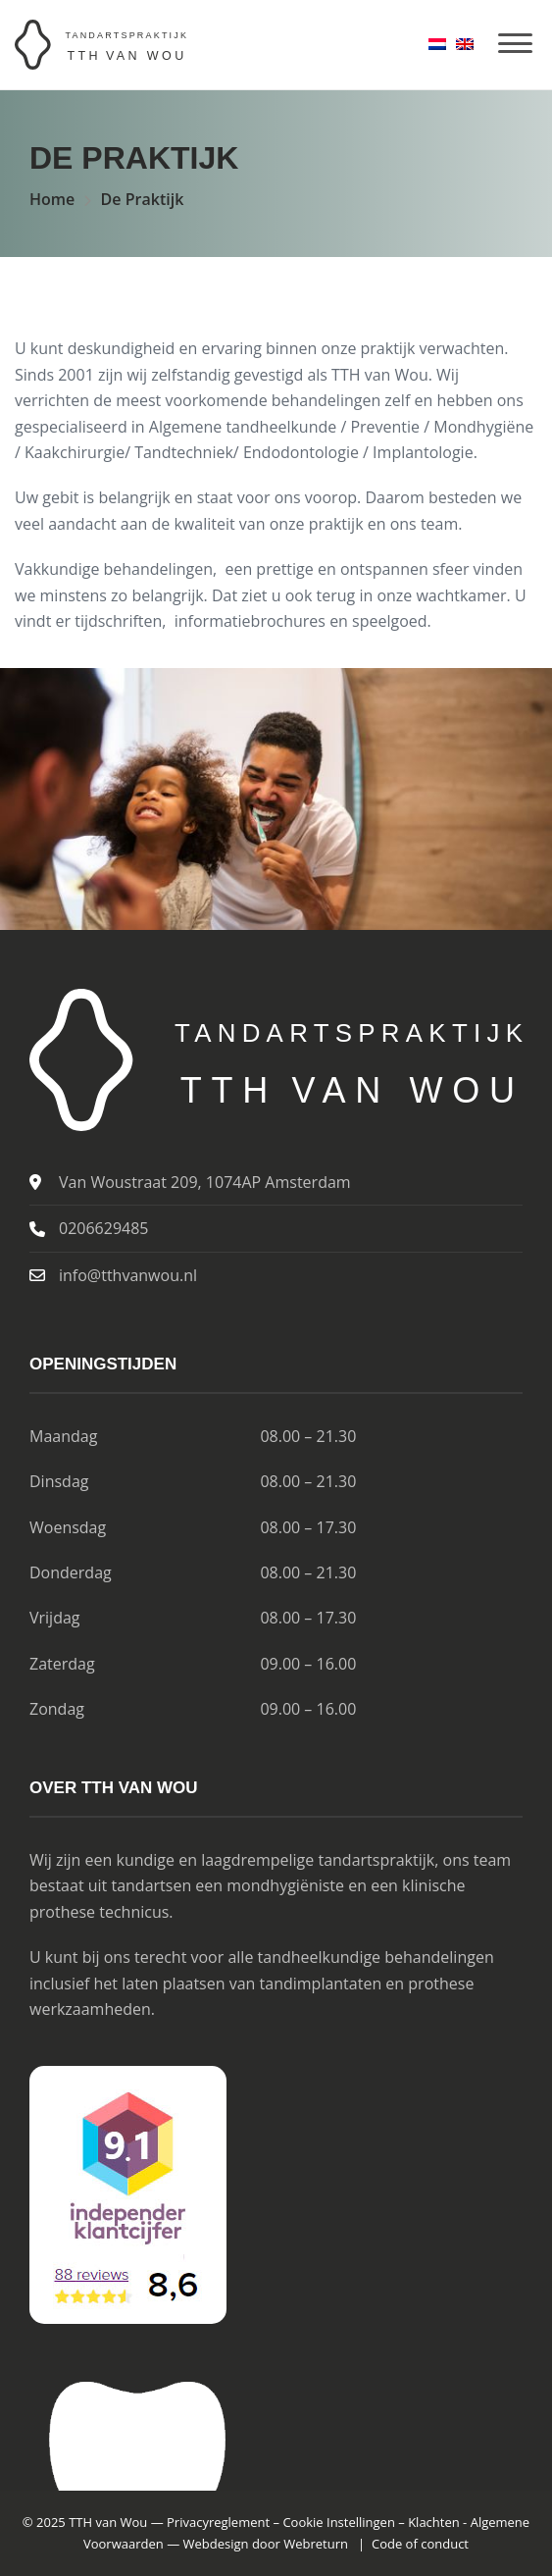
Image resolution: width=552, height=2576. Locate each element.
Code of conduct (420, 2543)
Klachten (434, 2522)
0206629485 (103, 1228)
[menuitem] (437, 44)
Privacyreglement (218, 2522)
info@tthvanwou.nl (128, 1275)
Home (52, 199)
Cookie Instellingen (338, 2522)
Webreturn (315, 2543)
